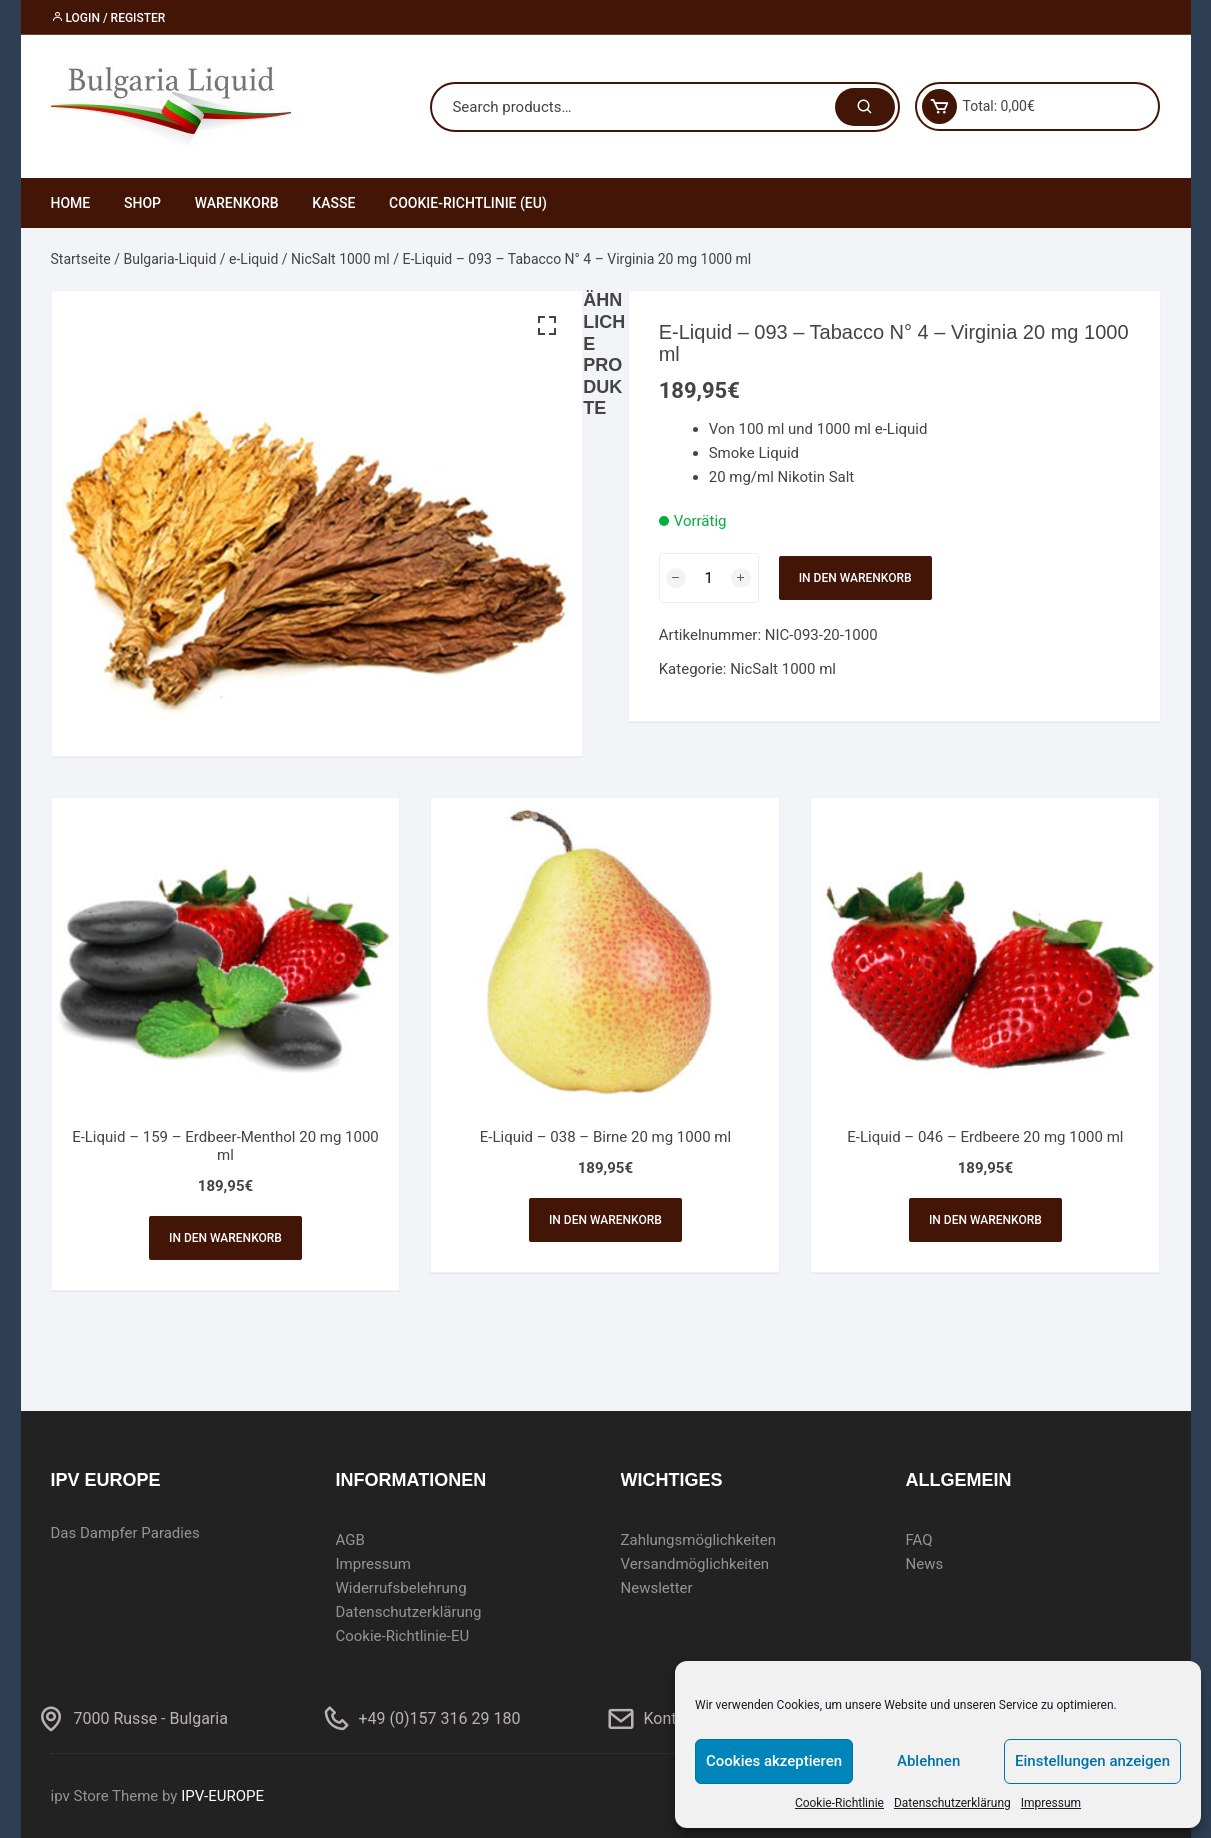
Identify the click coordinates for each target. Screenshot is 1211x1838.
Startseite (81, 259)
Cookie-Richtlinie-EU (403, 1636)
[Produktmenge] (709, 578)
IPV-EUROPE (222, 1796)
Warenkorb (237, 203)
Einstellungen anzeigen (1092, 1761)
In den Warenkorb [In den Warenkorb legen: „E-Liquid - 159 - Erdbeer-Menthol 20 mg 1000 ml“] (225, 1238)
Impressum (1051, 1803)
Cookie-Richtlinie (839, 1803)
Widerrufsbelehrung (401, 1588)
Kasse (333, 203)
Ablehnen (928, 1761)
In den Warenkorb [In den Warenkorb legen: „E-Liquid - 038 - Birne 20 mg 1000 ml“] (605, 1220)
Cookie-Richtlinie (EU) (468, 203)
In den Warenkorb (855, 578)
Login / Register (108, 18)
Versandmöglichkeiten (695, 1564)
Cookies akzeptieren (774, 1761)
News (925, 1564)
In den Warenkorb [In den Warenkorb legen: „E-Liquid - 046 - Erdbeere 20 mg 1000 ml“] (985, 1220)
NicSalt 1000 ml (340, 259)
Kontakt (671, 1718)
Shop (142, 203)
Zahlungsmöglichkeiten (699, 1540)
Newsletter (657, 1588)
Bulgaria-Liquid (169, 259)
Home (71, 203)
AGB (350, 1540)
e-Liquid (253, 259)
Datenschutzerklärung (952, 1803)
